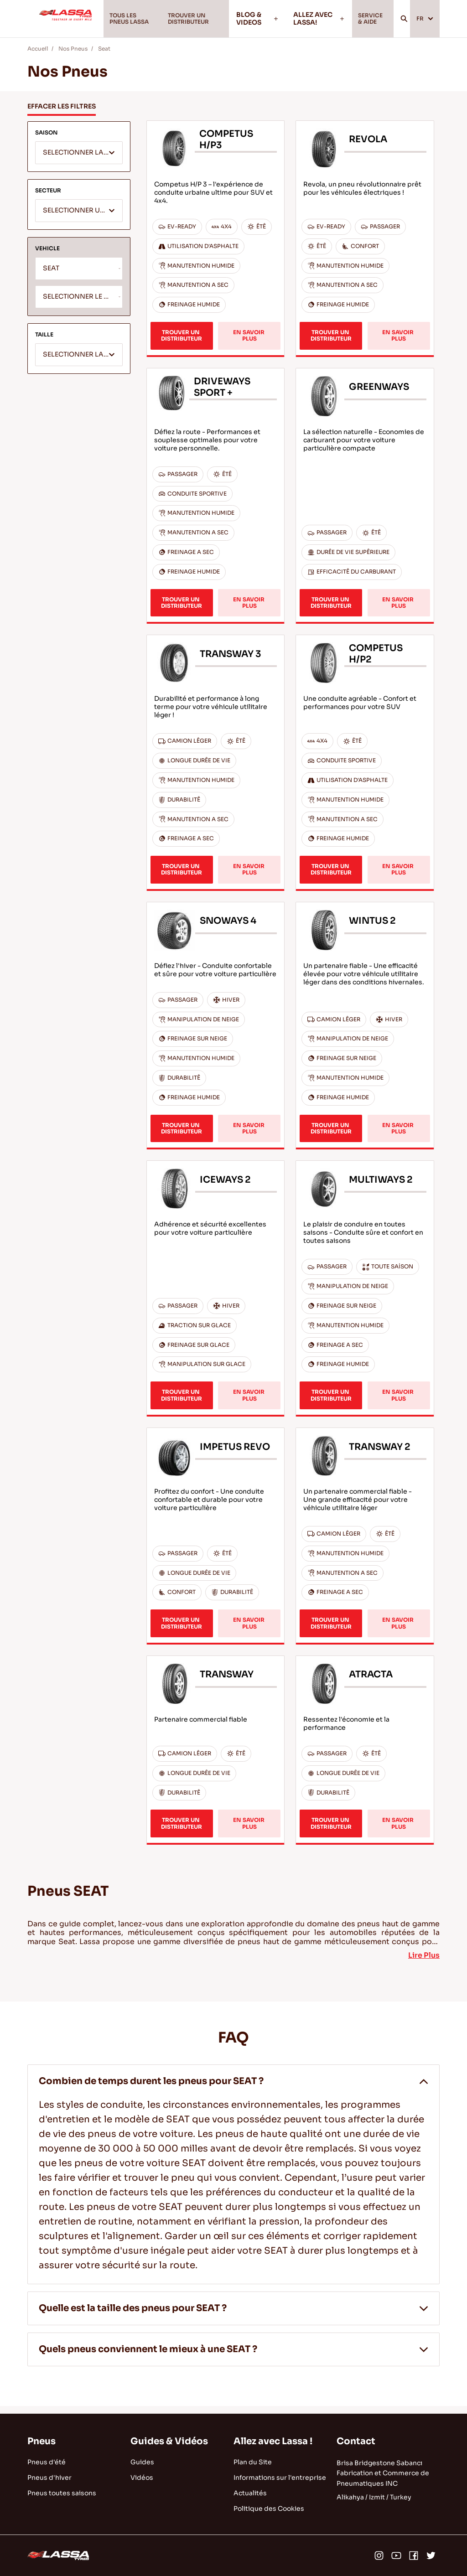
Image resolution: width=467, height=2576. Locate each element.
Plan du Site (253, 2462)
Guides (142, 2462)
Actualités (250, 2493)
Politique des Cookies (269, 2508)
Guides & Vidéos (169, 2441)
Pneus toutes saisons (61, 2493)
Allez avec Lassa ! (273, 2441)
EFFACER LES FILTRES (61, 114)
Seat (104, 55)
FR (423, 22)
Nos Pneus (73, 55)
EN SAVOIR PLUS (249, 343)
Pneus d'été (46, 2462)
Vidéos (141, 2477)
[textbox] (79, 161)
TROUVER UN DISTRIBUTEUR (192, 22)
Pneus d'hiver (49, 2477)
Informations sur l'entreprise (280, 2477)
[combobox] (79, 160)
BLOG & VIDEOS (260, 22)
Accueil (37, 55)
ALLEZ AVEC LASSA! (316, 22)
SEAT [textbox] (51, 276)
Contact (356, 2441)
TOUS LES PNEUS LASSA (128, 22)
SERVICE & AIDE (368, 22)
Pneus (41, 2441)
